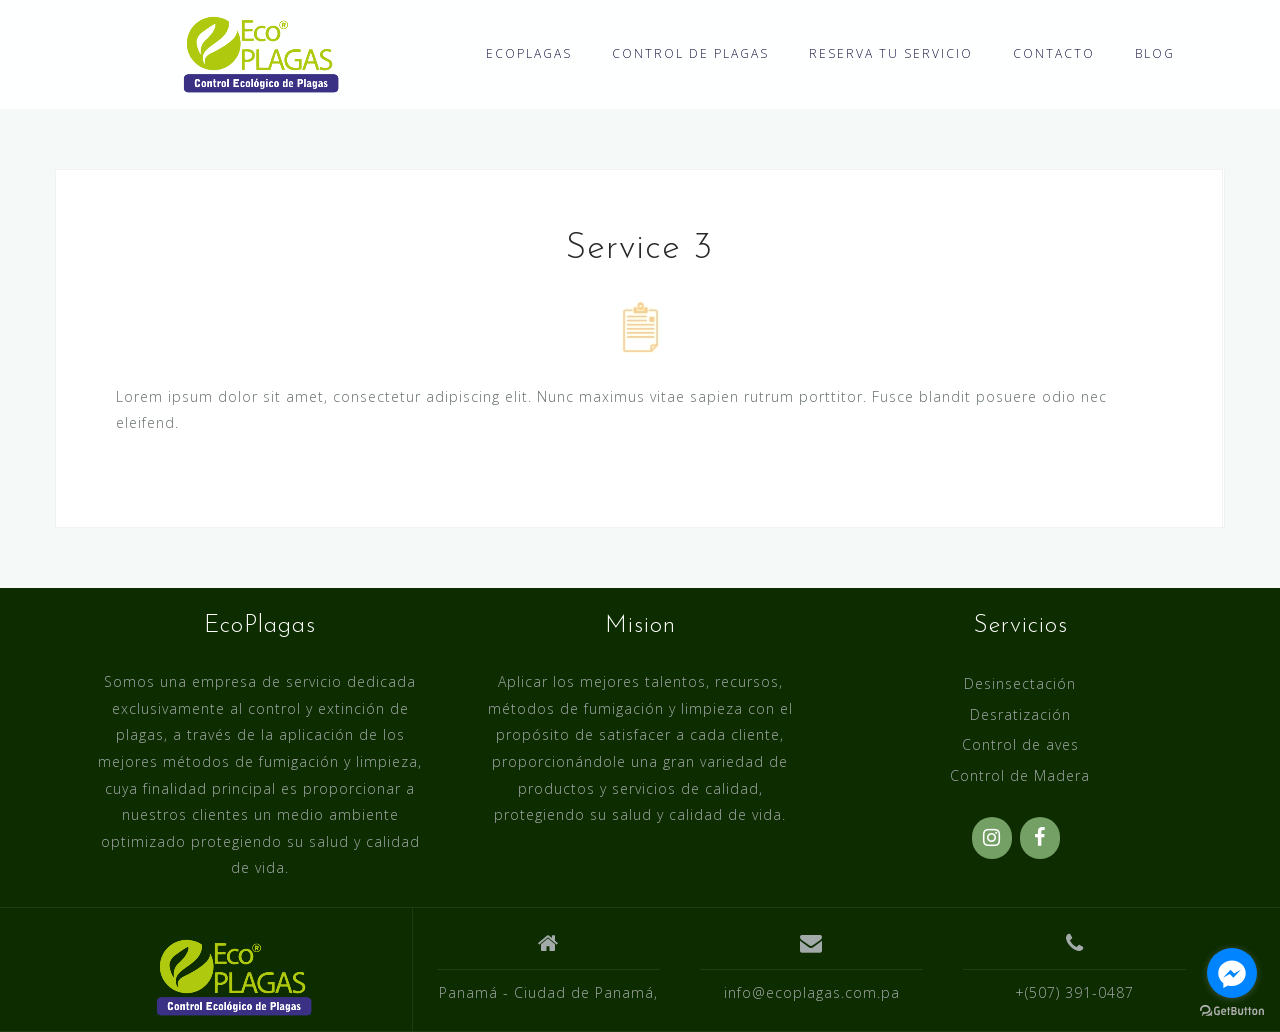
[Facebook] (1040, 838)
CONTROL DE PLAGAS (690, 53)
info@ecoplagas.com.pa (812, 992)
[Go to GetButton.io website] (1232, 1011)
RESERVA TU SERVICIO (891, 53)
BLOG (1155, 53)
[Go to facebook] (1232, 973)
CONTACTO (1054, 53)
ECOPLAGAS (529, 53)
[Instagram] (992, 838)
